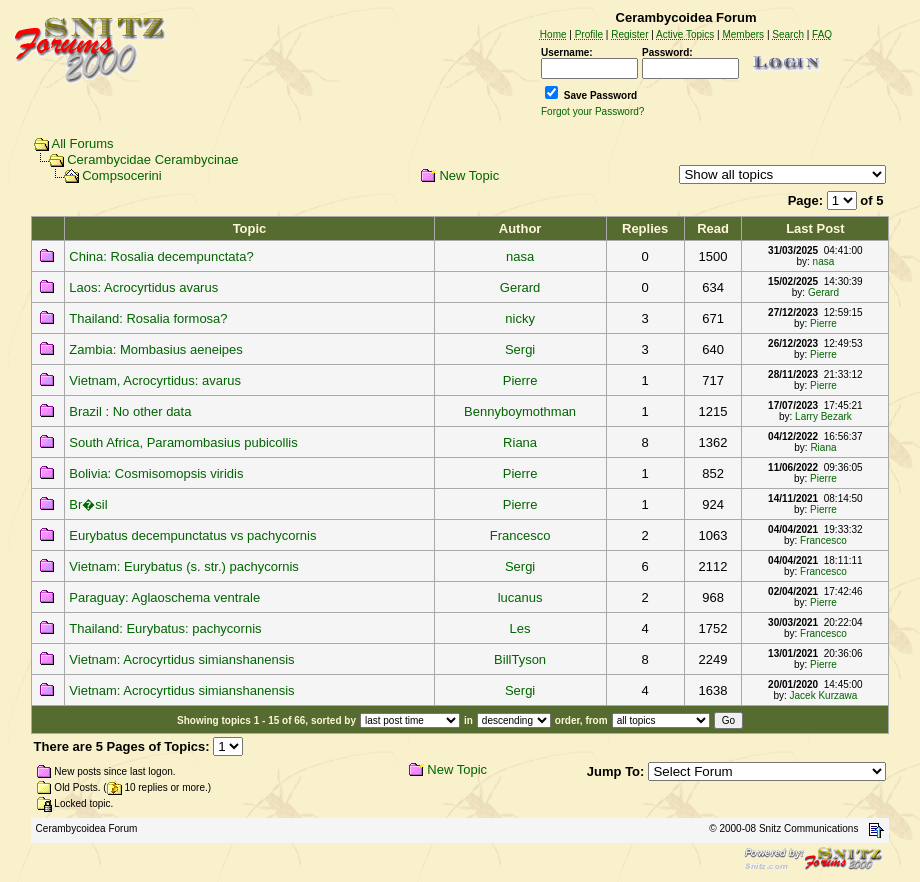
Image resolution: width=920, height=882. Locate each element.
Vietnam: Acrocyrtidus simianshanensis (181, 659)
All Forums (83, 143)
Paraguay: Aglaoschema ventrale (164, 597)
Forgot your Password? (592, 111)
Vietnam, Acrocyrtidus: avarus (155, 380)
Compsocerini (121, 175)
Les (520, 628)
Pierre (823, 323)
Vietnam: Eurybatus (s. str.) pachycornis (184, 566)
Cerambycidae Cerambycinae (152, 159)
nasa (520, 256)
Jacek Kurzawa (824, 695)
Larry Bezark (823, 416)
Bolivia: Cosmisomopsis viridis (156, 473)
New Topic (469, 175)
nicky (520, 318)
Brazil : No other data (130, 411)
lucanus (520, 597)
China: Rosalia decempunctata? (161, 256)
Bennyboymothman (520, 411)
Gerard (520, 287)
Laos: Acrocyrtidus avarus (143, 287)
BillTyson (520, 659)
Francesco (520, 535)
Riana (520, 442)
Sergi (520, 349)
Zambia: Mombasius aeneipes (155, 349)
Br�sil (88, 504)
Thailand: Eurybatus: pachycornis (165, 628)
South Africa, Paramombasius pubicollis (183, 442)
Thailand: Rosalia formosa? (148, 318)
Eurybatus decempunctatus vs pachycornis (192, 535)
